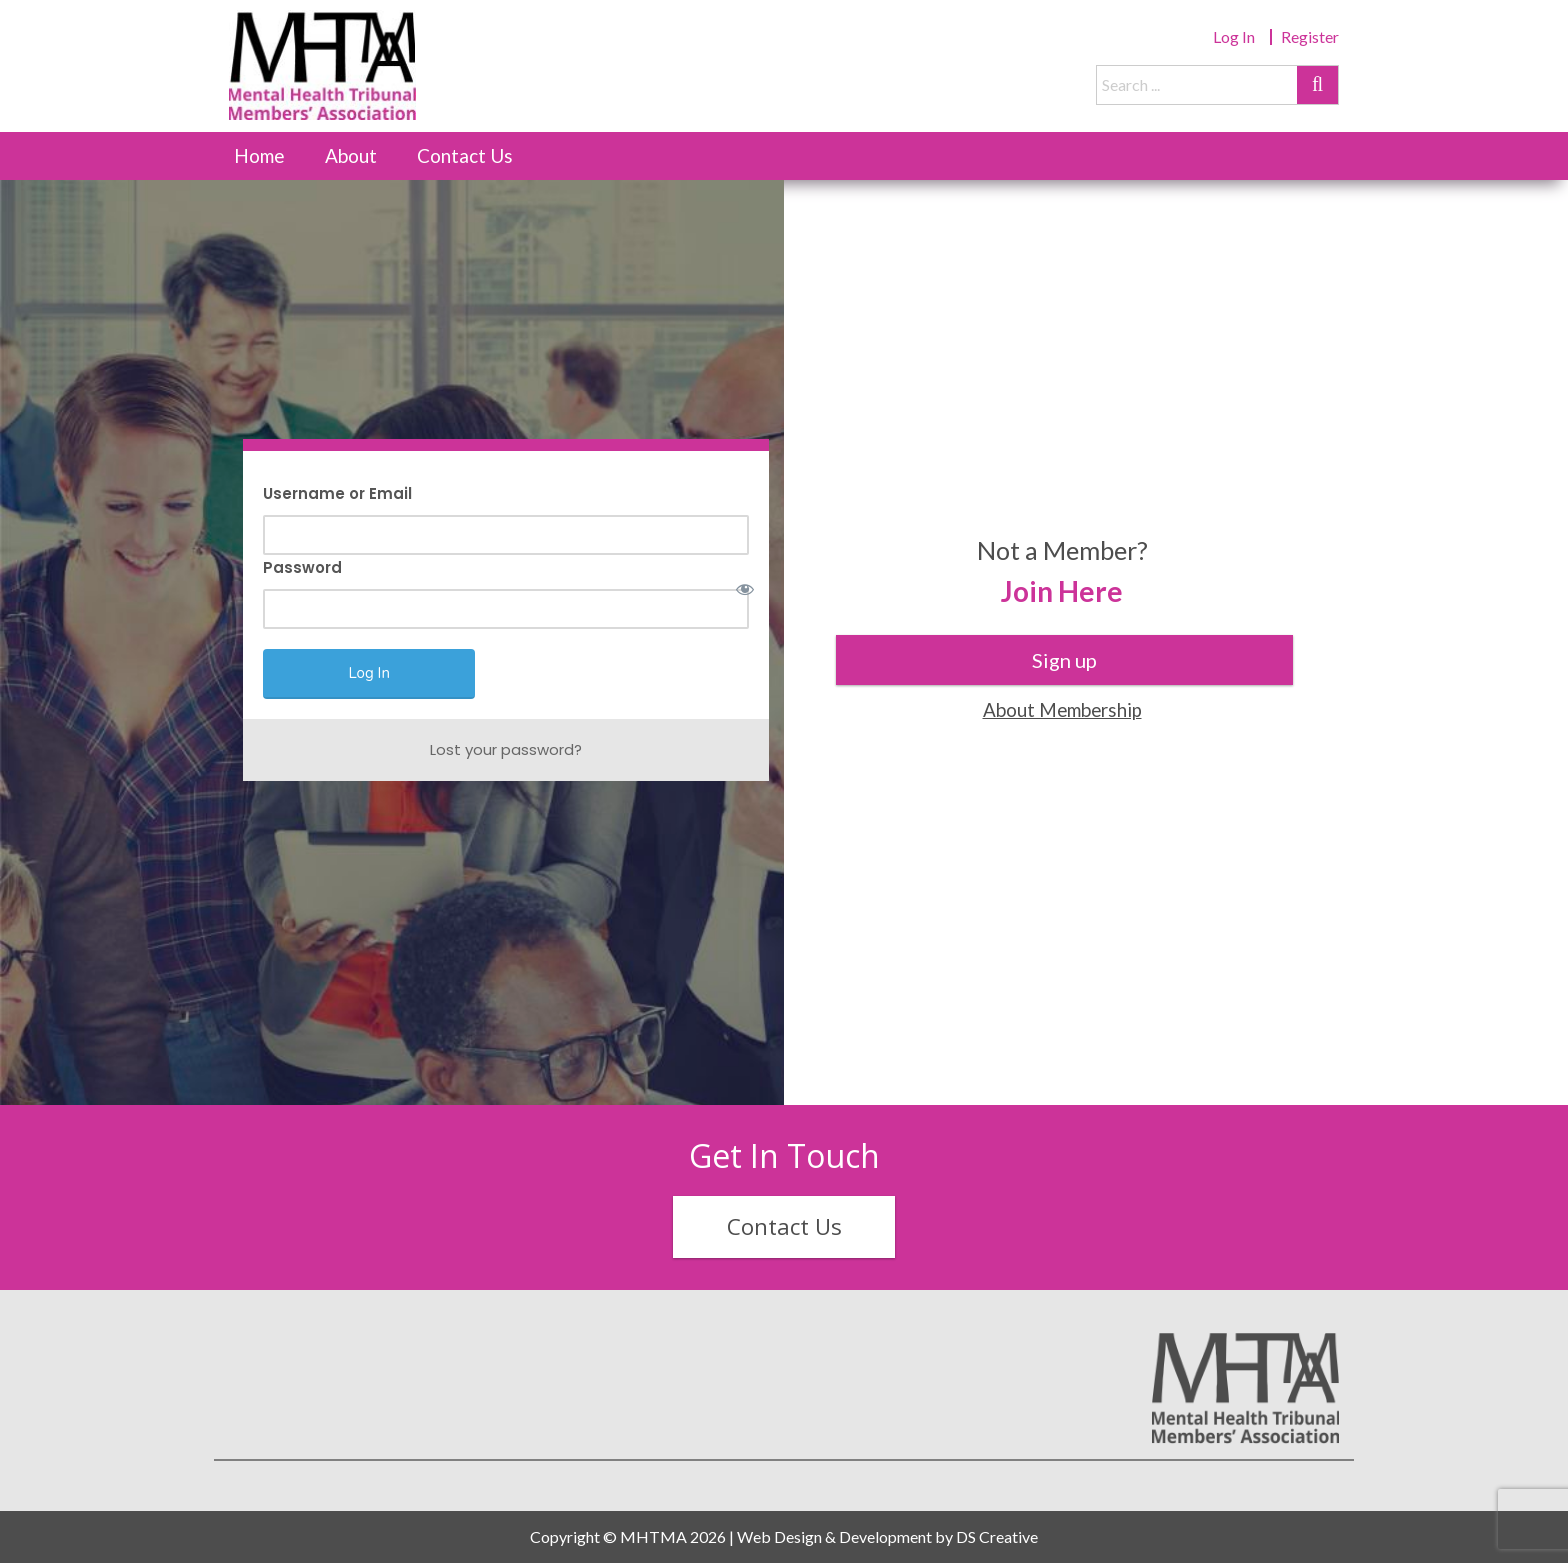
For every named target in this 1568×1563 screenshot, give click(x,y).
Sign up (1064, 660)
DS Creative (997, 1536)
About (351, 155)
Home (259, 155)
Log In (1234, 36)
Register (1310, 36)
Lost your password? (506, 749)
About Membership (1062, 709)
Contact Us (465, 155)
